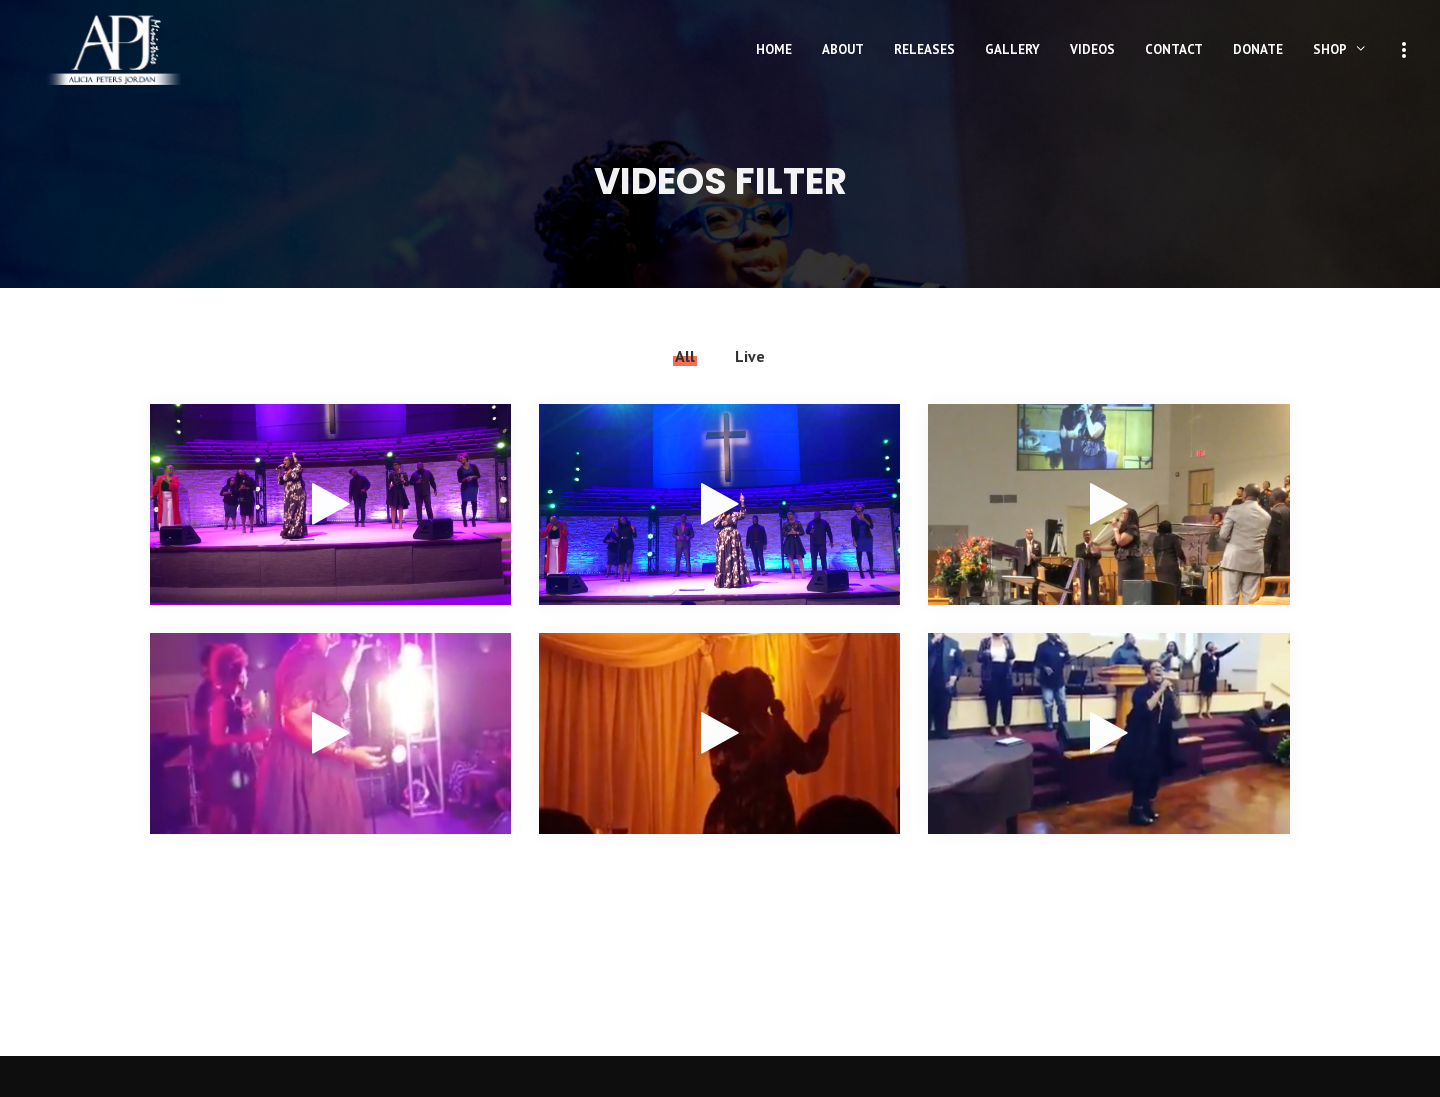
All (685, 356)
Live (750, 356)
